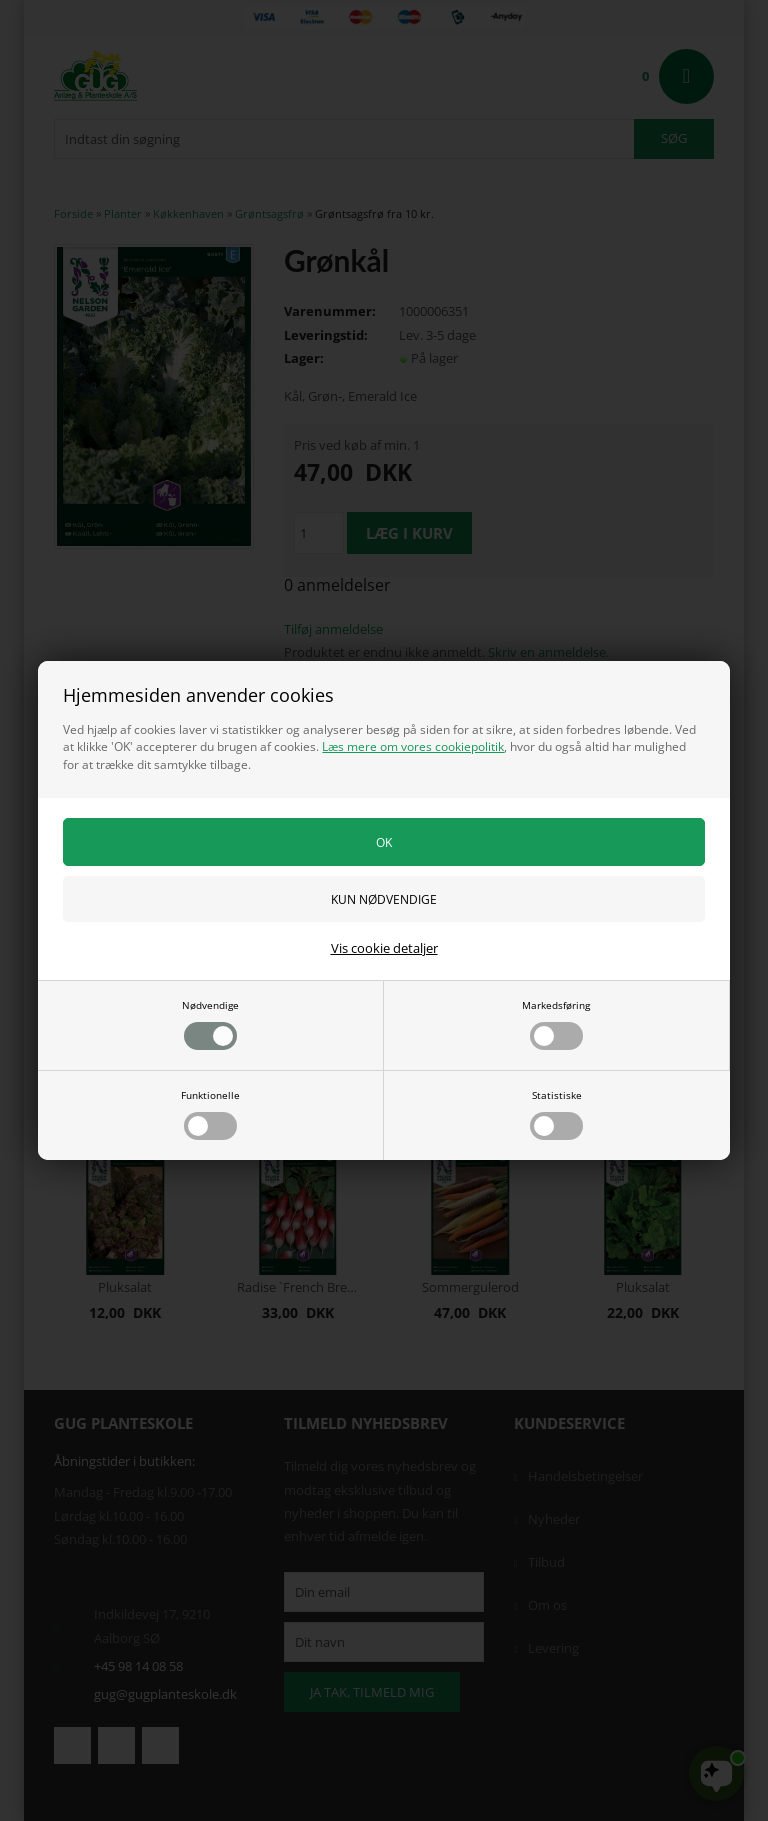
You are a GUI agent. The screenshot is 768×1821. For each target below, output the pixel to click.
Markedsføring (556, 1024)
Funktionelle (210, 1114)
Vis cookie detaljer (384, 948)
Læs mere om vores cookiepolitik (413, 746)
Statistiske (556, 1114)
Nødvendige (210, 1024)
